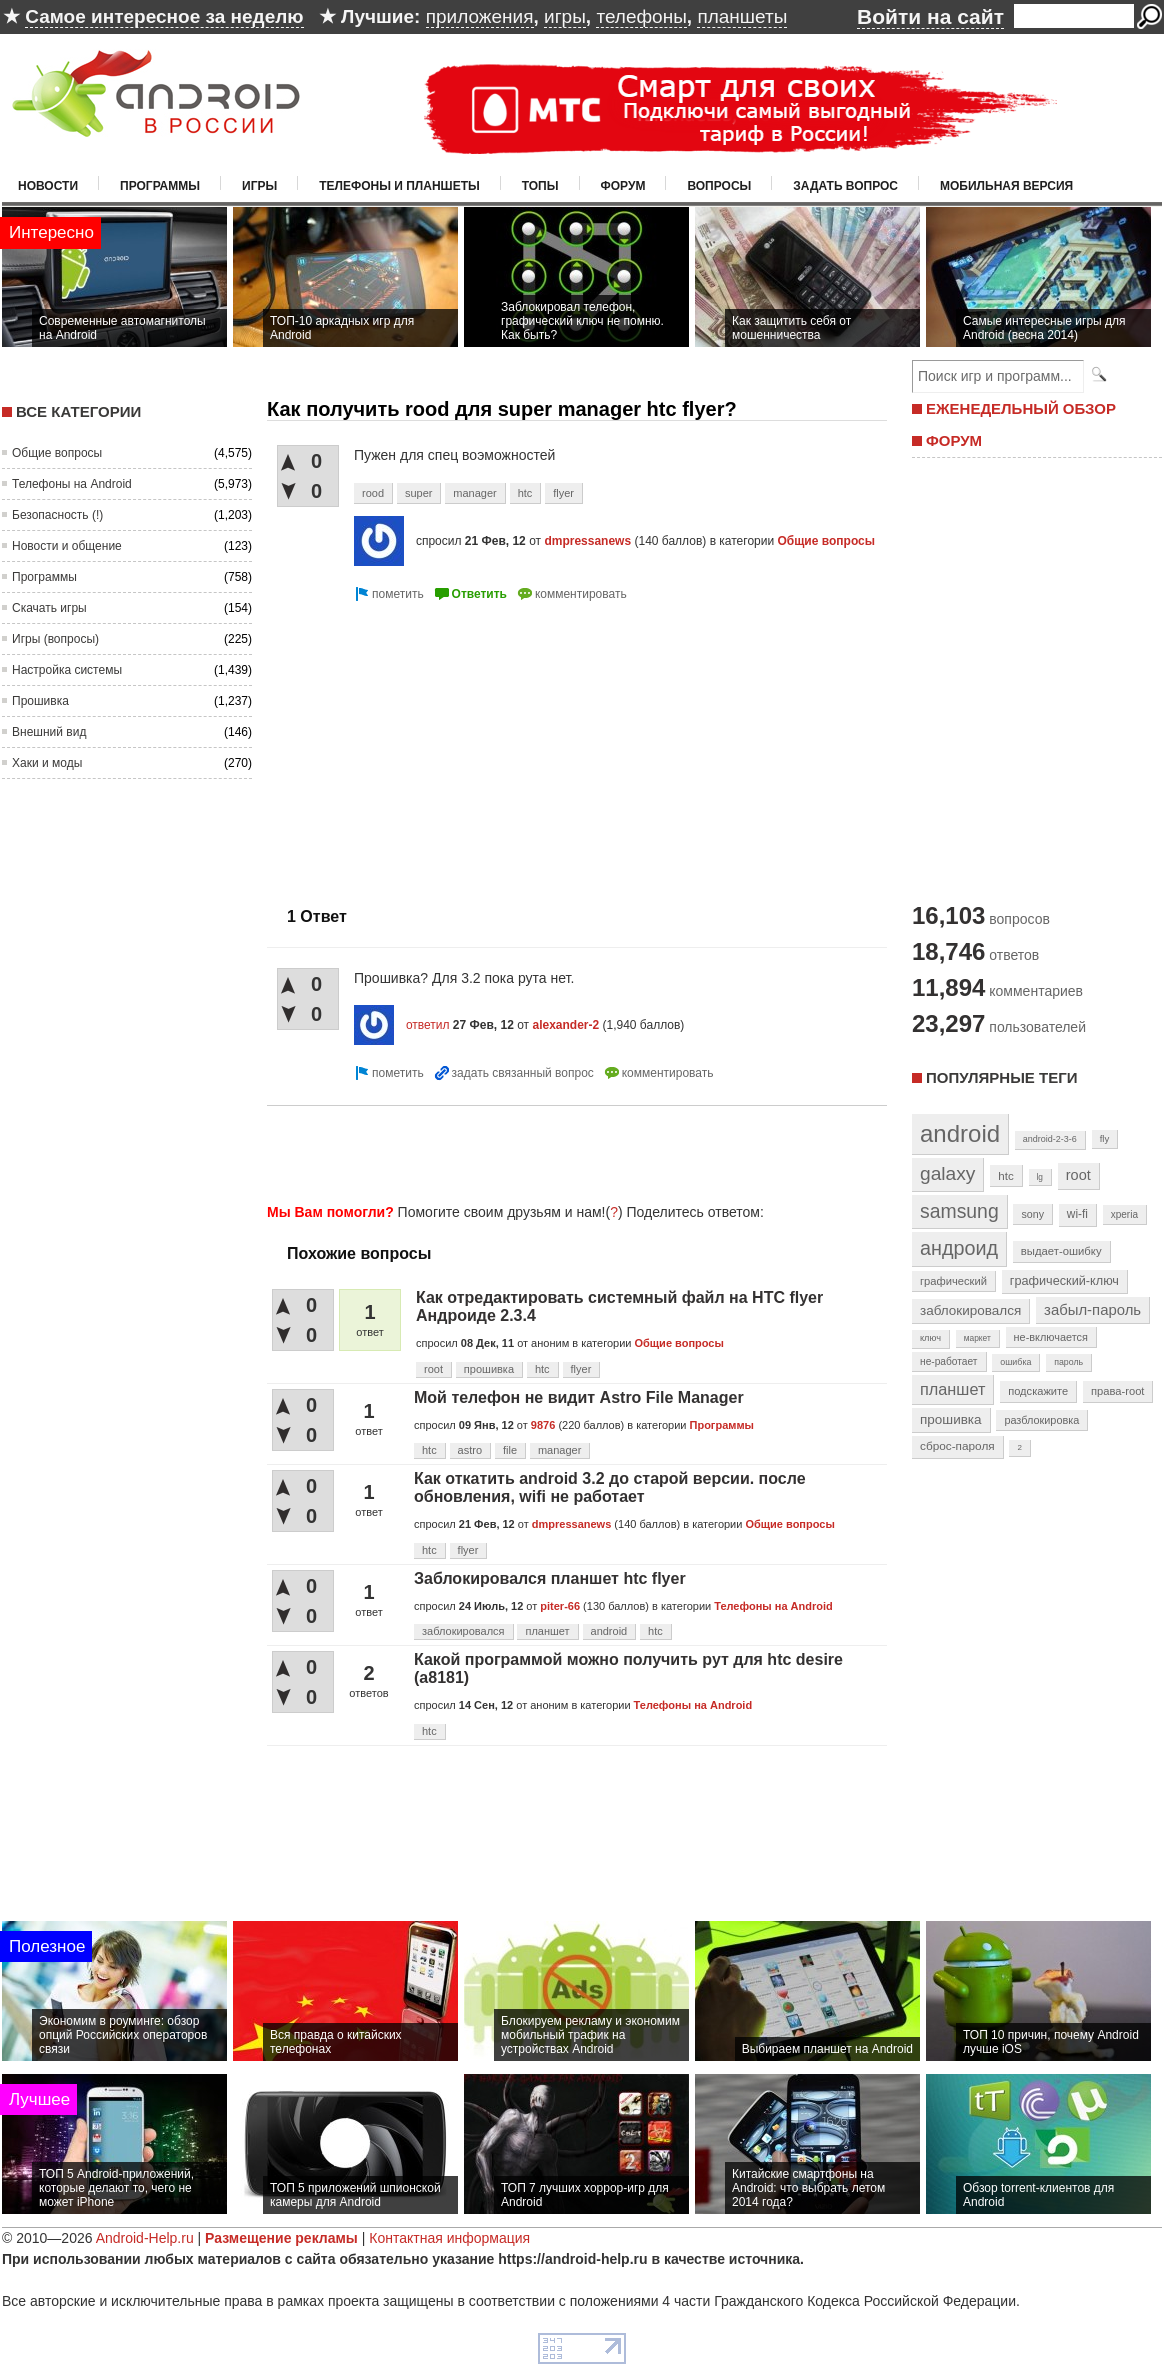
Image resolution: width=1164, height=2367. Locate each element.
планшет (547, 1631)
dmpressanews (587, 541)
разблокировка (1041, 1420)
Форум (623, 186)
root (433, 1369)
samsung (959, 1211)
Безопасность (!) (57, 515)
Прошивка (40, 701)
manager (474, 493)
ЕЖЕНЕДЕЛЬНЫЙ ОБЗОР (1021, 408)
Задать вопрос (845, 186)
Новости (48, 186)
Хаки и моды (47, 763)
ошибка (1015, 1362)
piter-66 (560, 1606)
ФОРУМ (954, 440)
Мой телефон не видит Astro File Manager (579, 1397)
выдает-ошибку (1061, 1251)
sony (1032, 1214)
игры (565, 16)
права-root (1118, 1391)
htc (525, 493)
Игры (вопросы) (55, 639)
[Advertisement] (435, 746)
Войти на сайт (930, 16)
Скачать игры (49, 608)
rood (373, 493)
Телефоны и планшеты (399, 186)
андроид (959, 1248)
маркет (977, 1338)
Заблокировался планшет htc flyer (550, 1578)
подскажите (1038, 1391)
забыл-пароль (1092, 1310)
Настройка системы (67, 670)
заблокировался (463, 1631)
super (419, 493)
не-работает (949, 1361)
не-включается (1051, 1337)
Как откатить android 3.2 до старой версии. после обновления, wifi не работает (610, 1487)
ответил (428, 1025)
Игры (259, 186)
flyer (563, 493)
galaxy (947, 1173)
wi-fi (1077, 1214)
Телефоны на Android (72, 484)
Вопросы (719, 186)
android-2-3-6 (1050, 1139)
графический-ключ (1064, 1281)
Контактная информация (449, 2238)
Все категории (78, 411)
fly (1105, 1138)
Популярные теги (1001, 1077)
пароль (1068, 1362)
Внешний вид (49, 732)
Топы (540, 186)
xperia (1124, 1214)
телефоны (641, 16)
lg (1040, 1177)
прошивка (489, 1369)
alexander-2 (565, 1025)
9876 (543, 1425)
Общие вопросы (57, 453)
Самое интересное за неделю (164, 16)
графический (953, 1281)
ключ (930, 1338)
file (510, 1450)
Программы (160, 186)
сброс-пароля (957, 1446)
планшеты (742, 16)
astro (470, 1450)
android (609, 1631)
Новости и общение (67, 546)
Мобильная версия (1006, 186)
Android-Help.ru (145, 2238)
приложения (480, 16)
